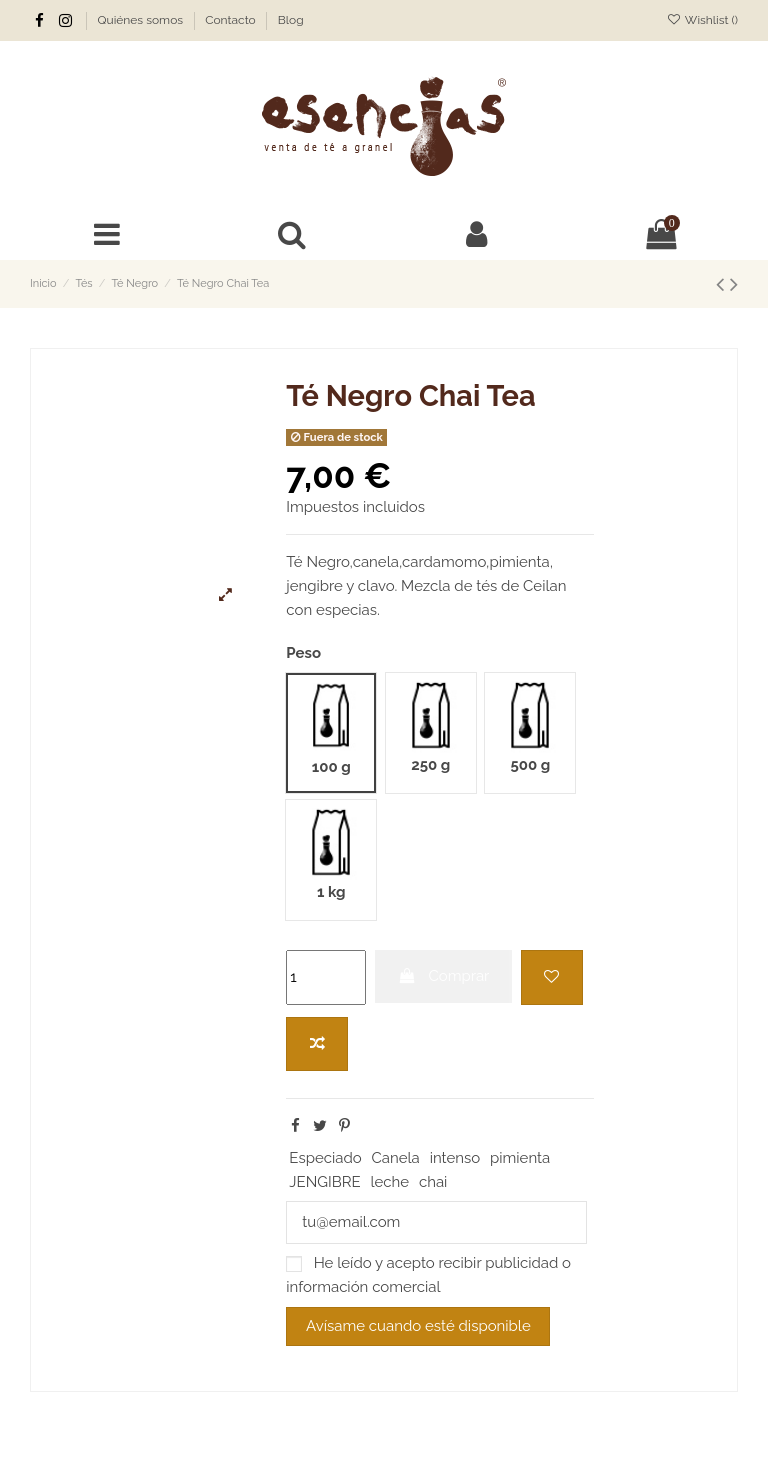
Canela (396, 1158)
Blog (291, 20)
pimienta (520, 1158)
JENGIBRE (324, 1182)
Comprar (444, 976)
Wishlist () (702, 20)
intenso (455, 1158)
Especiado (325, 1158)
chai (433, 1182)
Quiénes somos (142, 20)
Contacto (232, 20)
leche (389, 1182)
